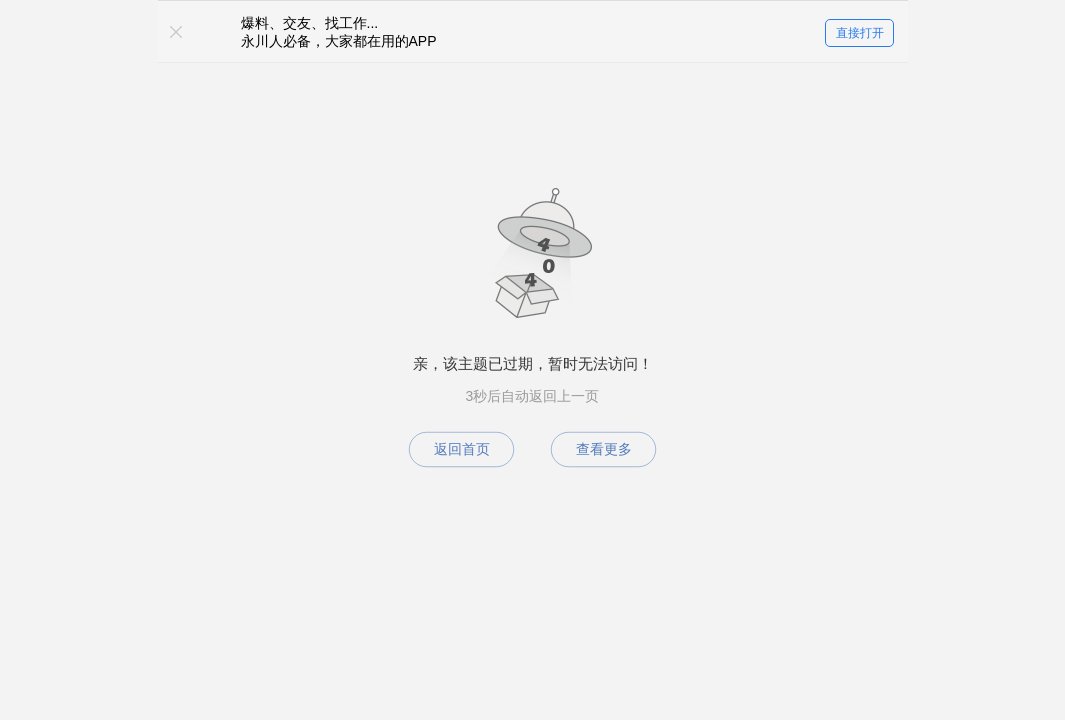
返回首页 (462, 449)
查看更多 (604, 449)
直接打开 (860, 33)
